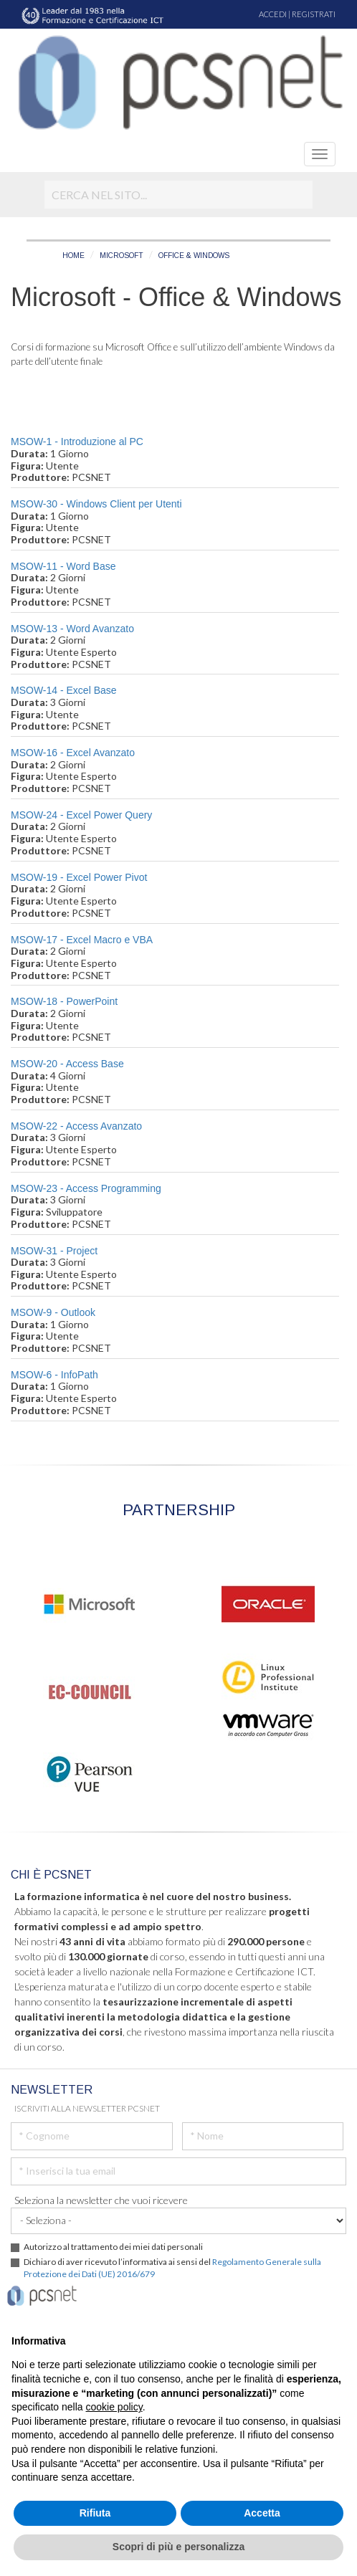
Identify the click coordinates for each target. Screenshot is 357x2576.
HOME (73, 255)
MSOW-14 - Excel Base (64, 690)
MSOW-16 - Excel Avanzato (73, 752)
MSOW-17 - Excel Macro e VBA (82, 939)
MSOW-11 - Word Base (63, 566)
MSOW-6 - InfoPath (54, 1374)
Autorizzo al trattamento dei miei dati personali (113, 2246)
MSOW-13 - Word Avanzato (72, 628)
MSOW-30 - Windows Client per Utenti (96, 504)
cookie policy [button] (114, 2407)
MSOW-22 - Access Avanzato (76, 1126)
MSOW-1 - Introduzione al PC (77, 441)
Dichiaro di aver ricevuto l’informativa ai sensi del (172, 2267)
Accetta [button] (262, 2513)
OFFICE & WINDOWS (193, 255)
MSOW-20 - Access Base (67, 1063)
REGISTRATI (313, 14)
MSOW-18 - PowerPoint (64, 1001)
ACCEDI (273, 14)
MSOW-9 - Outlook (53, 1312)
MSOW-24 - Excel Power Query (81, 815)
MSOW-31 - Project (54, 1250)
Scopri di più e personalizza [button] (178, 2546)
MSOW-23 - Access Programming (86, 1188)
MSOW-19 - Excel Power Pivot (79, 877)
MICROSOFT (121, 255)
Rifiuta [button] (95, 2513)
